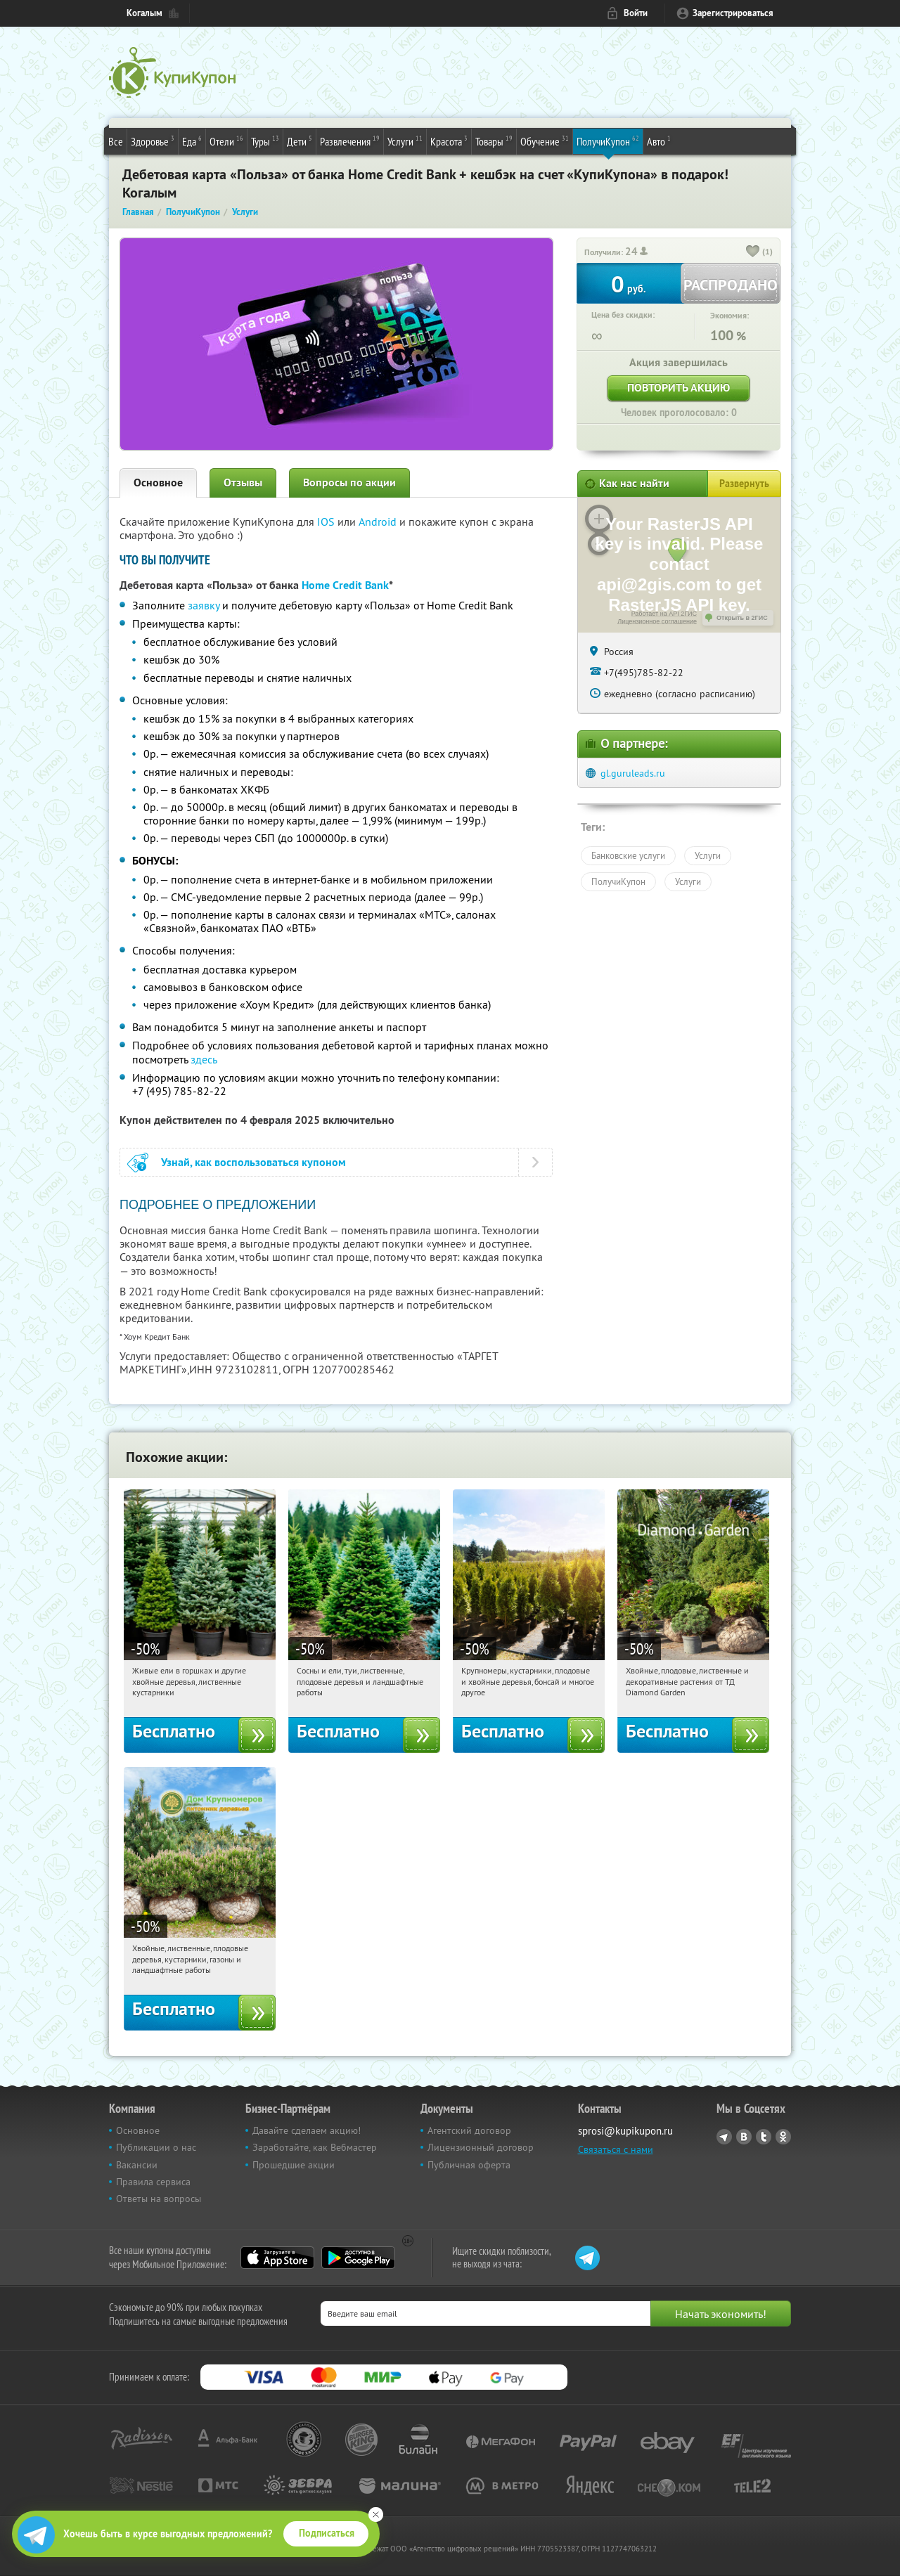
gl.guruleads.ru (632, 773)
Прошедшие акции (293, 2164)
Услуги (405, 140)
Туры (265, 140)
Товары (494, 140)
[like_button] (753, 252)
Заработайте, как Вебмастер (314, 2147)
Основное (158, 482)
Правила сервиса (153, 2181)
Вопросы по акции (349, 482)
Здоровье (152, 140)
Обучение (544, 140)
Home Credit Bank (345, 585)
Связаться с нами (615, 2149)
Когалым (144, 13)
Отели (226, 140)
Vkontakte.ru (744, 2136)
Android (379, 521)
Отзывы (243, 482)
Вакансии (137, 2164)
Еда (192, 140)
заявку (203, 605)
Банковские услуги (628, 855)
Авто (659, 140)
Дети (299, 140)
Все (115, 141)
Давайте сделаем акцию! (306, 2130)
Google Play (358, 2257)
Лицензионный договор (481, 2147)
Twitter (763, 2136)
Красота (449, 140)
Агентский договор (469, 2130)
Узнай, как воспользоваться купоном (253, 1162)
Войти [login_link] (636, 13)
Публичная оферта (469, 2164)
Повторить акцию (678, 387)
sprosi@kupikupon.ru (625, 2130)
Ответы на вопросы (158, 2198)
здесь (204, 1059)
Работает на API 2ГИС (664, 613)
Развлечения (350, 140)
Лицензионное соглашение (657, 621)
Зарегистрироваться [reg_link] (733, 13)
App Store (277, 2257)
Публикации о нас (156, 2147)
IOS (327, 521)
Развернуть (744, 483)
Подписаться (326, 2533)
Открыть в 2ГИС (742, 617)
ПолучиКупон (608, 140)
